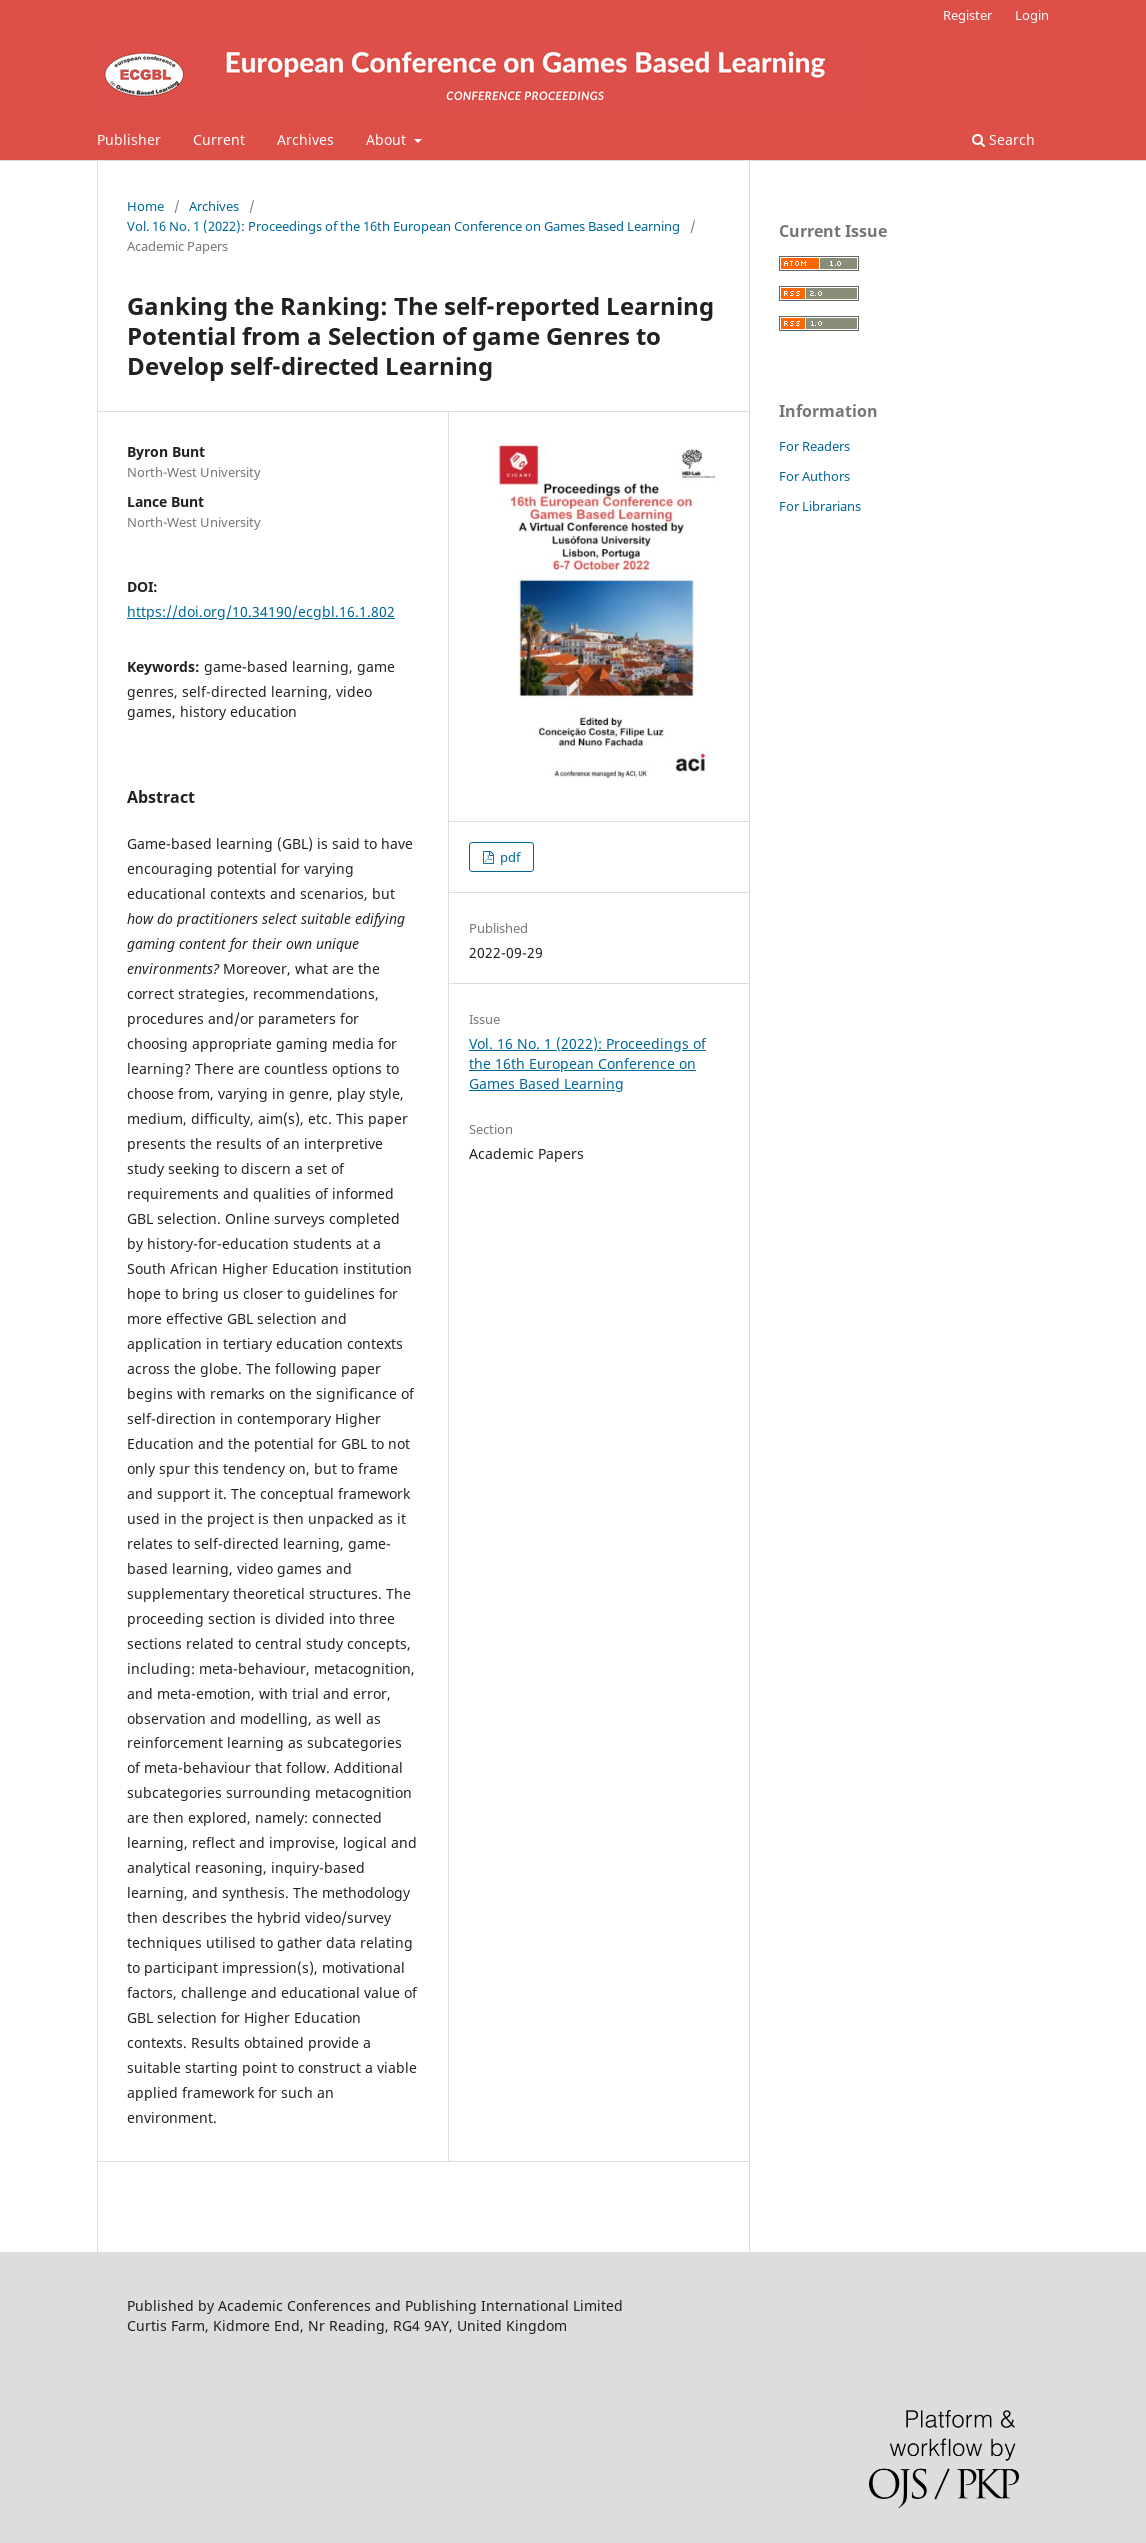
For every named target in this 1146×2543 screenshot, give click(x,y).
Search (1003, 139)
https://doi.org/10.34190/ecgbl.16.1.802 (261, 611)
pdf (508, 857)
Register (967, 15)
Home (145, 206)
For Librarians (820, 506)
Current (219, 139)
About (388, 139)
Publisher (129, 139)
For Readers (814, 446)
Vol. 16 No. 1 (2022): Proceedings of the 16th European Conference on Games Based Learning (403, 226)
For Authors (814, 476)
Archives (305, 139)
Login (1032, 15)
